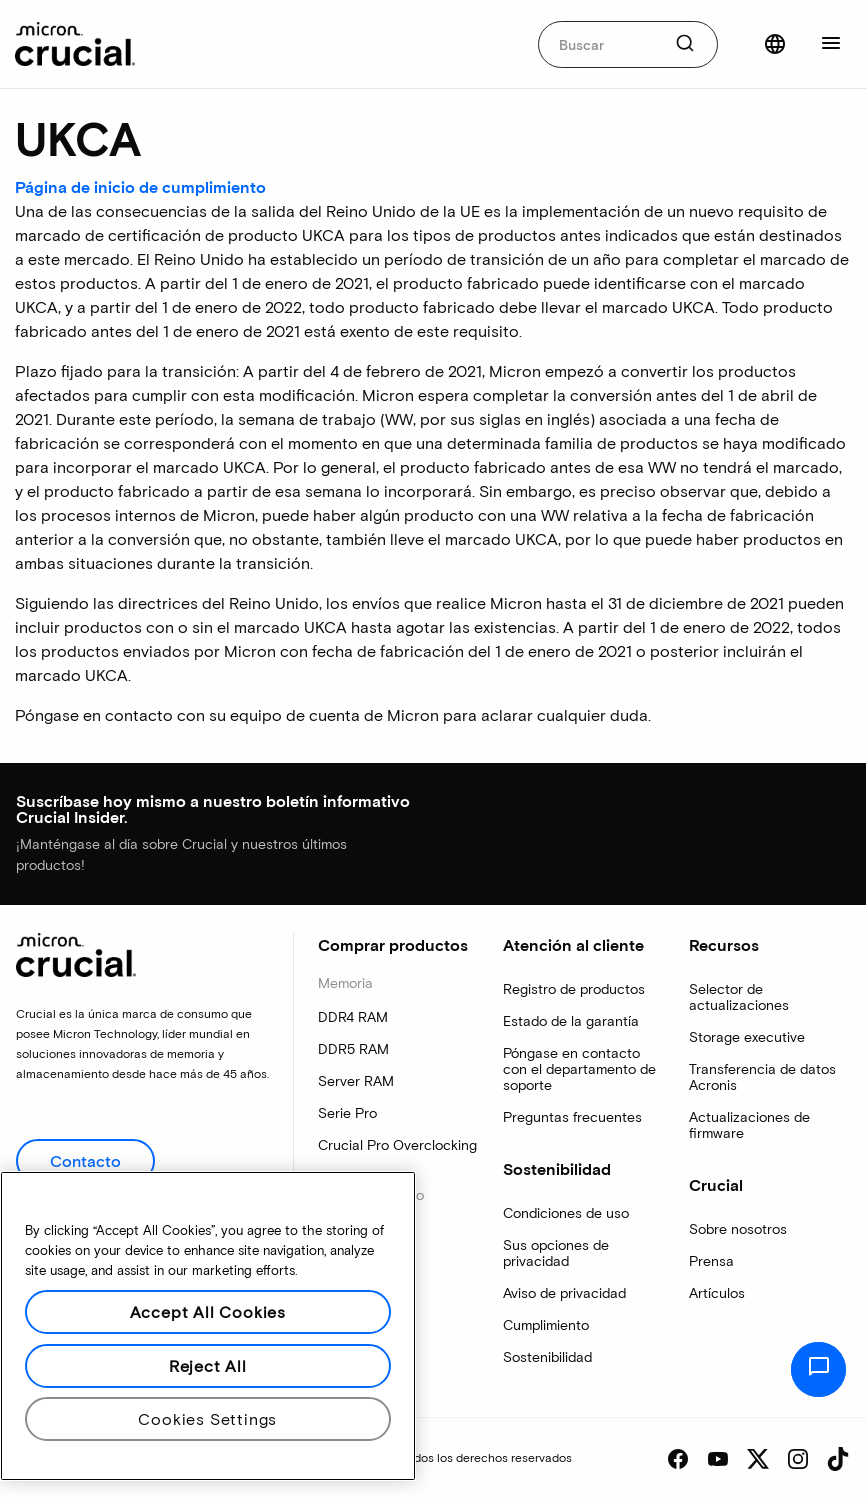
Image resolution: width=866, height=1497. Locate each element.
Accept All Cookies (208, 1311)
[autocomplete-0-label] (599, 44)
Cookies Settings (207, 1418)
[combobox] (628, 44)
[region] (208, 1326)
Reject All (208, 1365)
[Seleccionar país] (775, 44)
